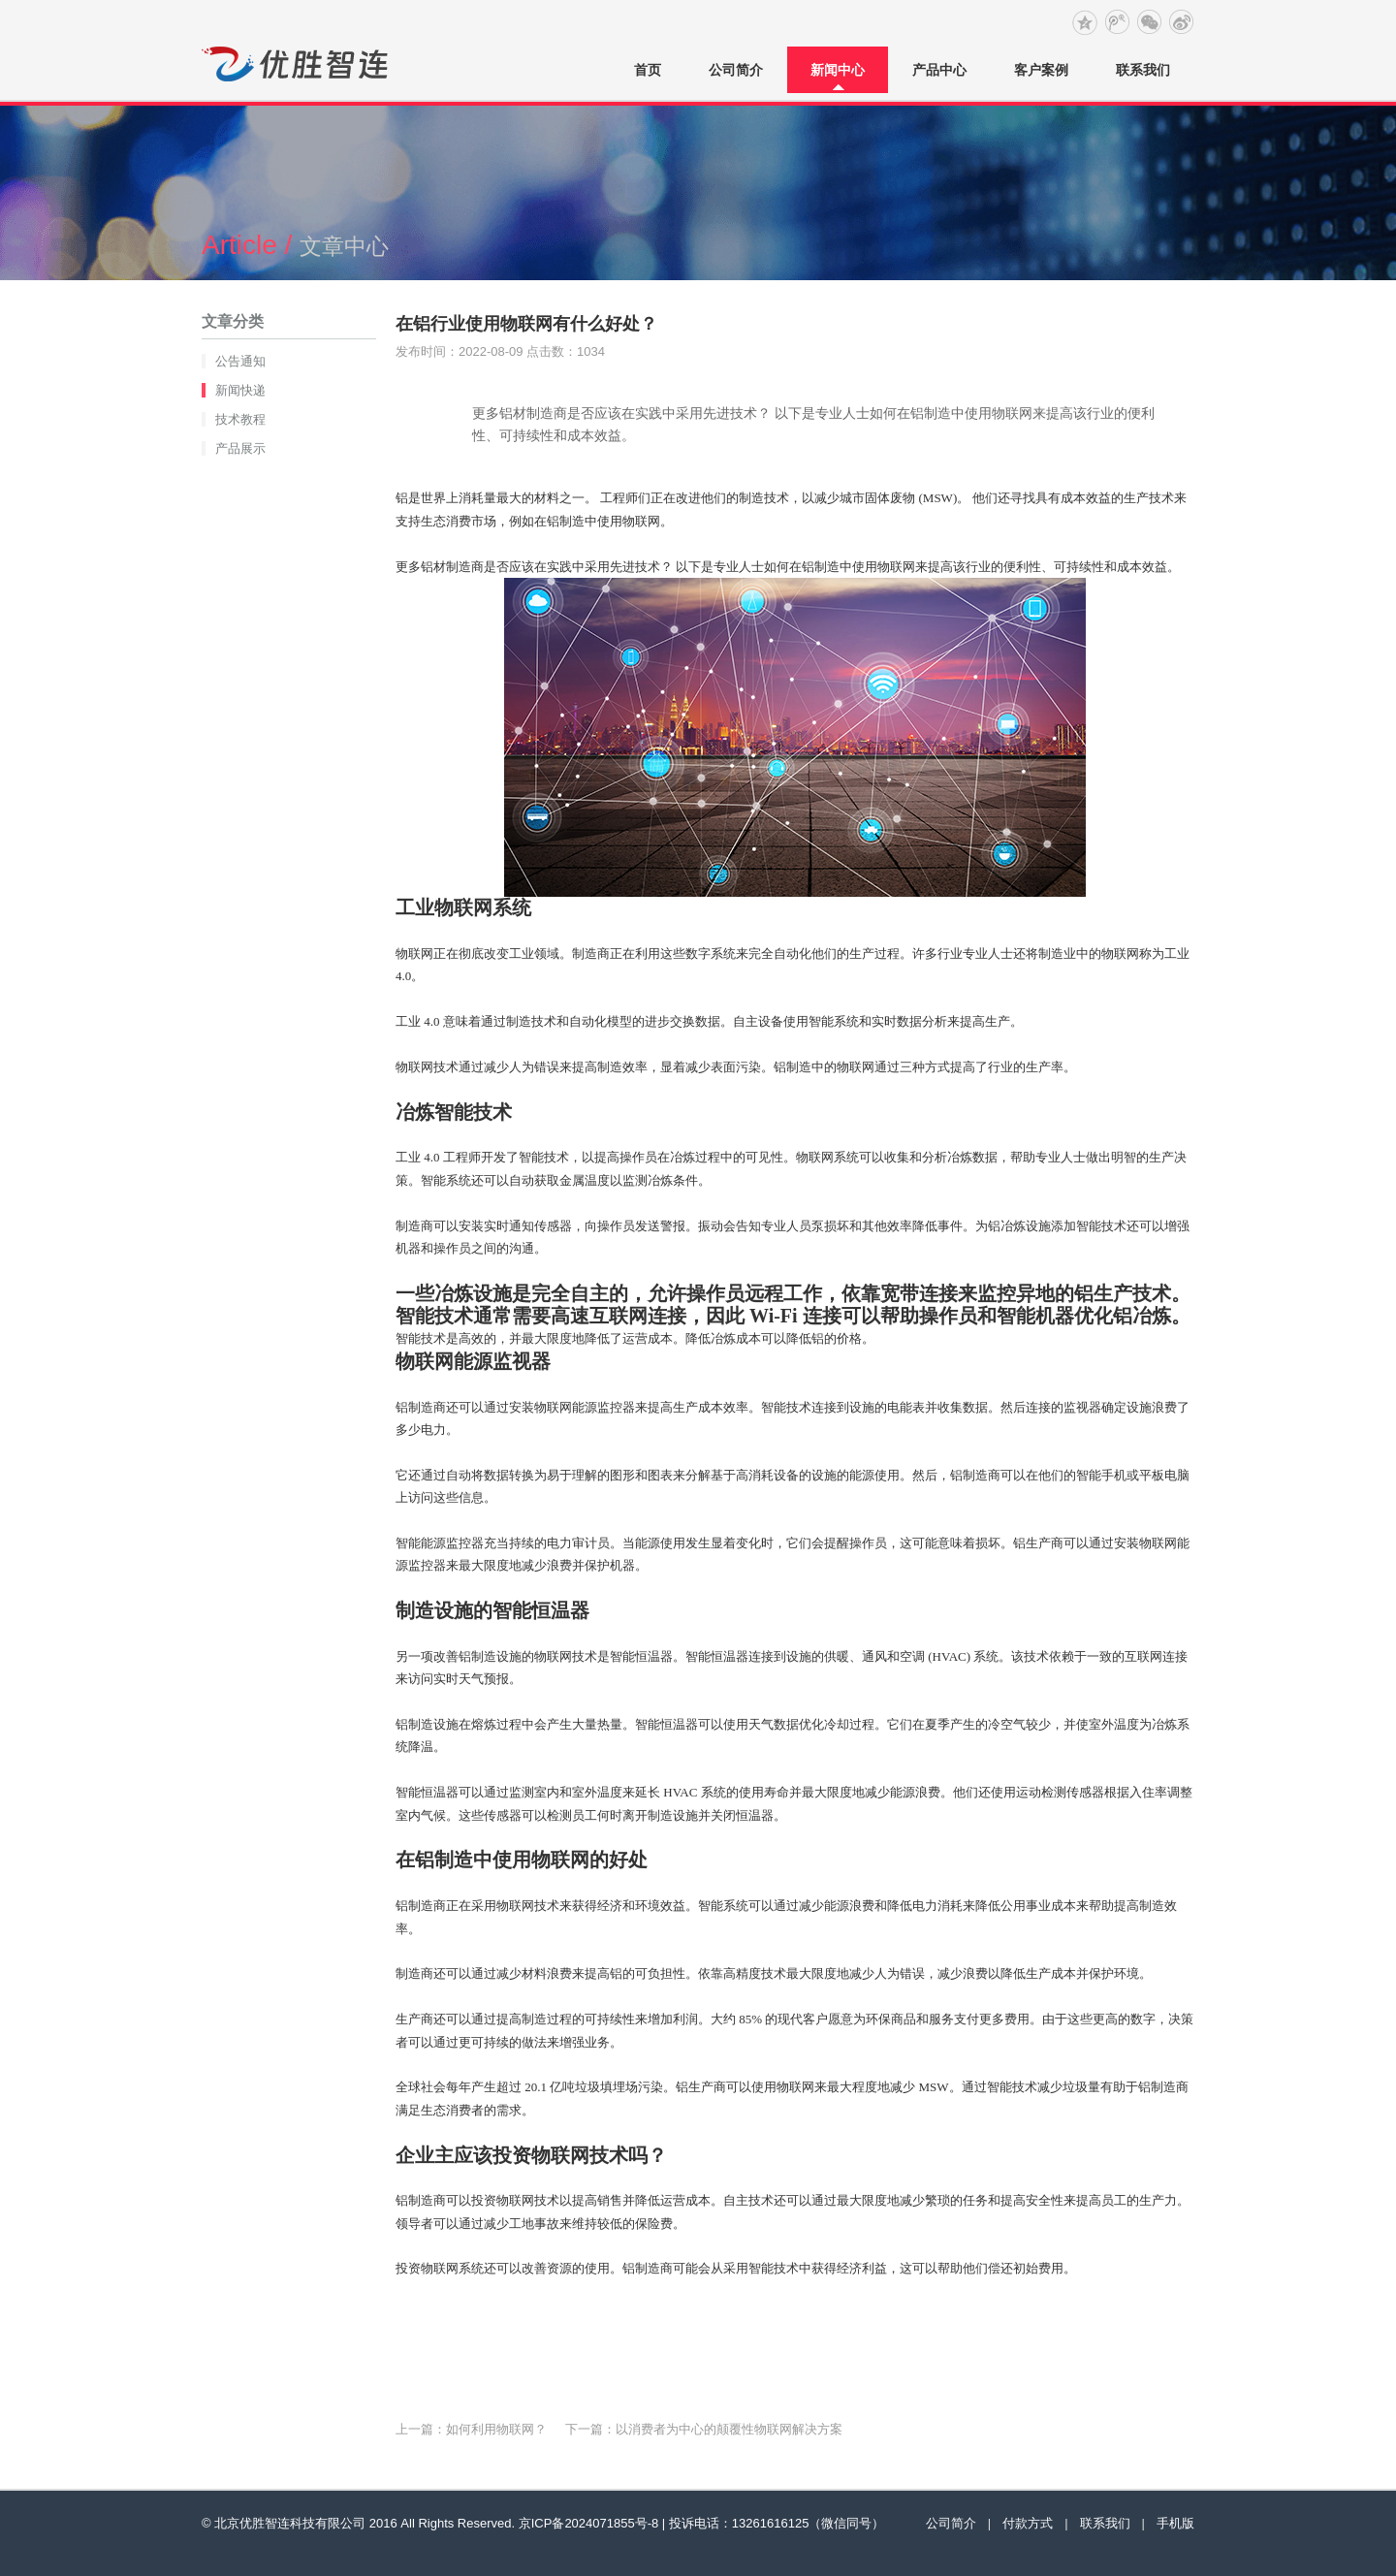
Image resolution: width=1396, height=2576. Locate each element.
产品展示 (240, 448)
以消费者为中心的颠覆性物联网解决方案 (729, 2429)
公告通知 (240, 361)
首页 (647, 70)
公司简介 (736, 70)
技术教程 (240, 419)
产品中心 (939, 70)
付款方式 (1027, 2523)
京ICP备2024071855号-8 (589, 2523)
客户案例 (1041, 70)
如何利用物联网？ (496, 2429)
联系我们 (1143, 70)
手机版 (1175, 2523)
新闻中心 (837, 70)
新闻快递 (240, 390)
